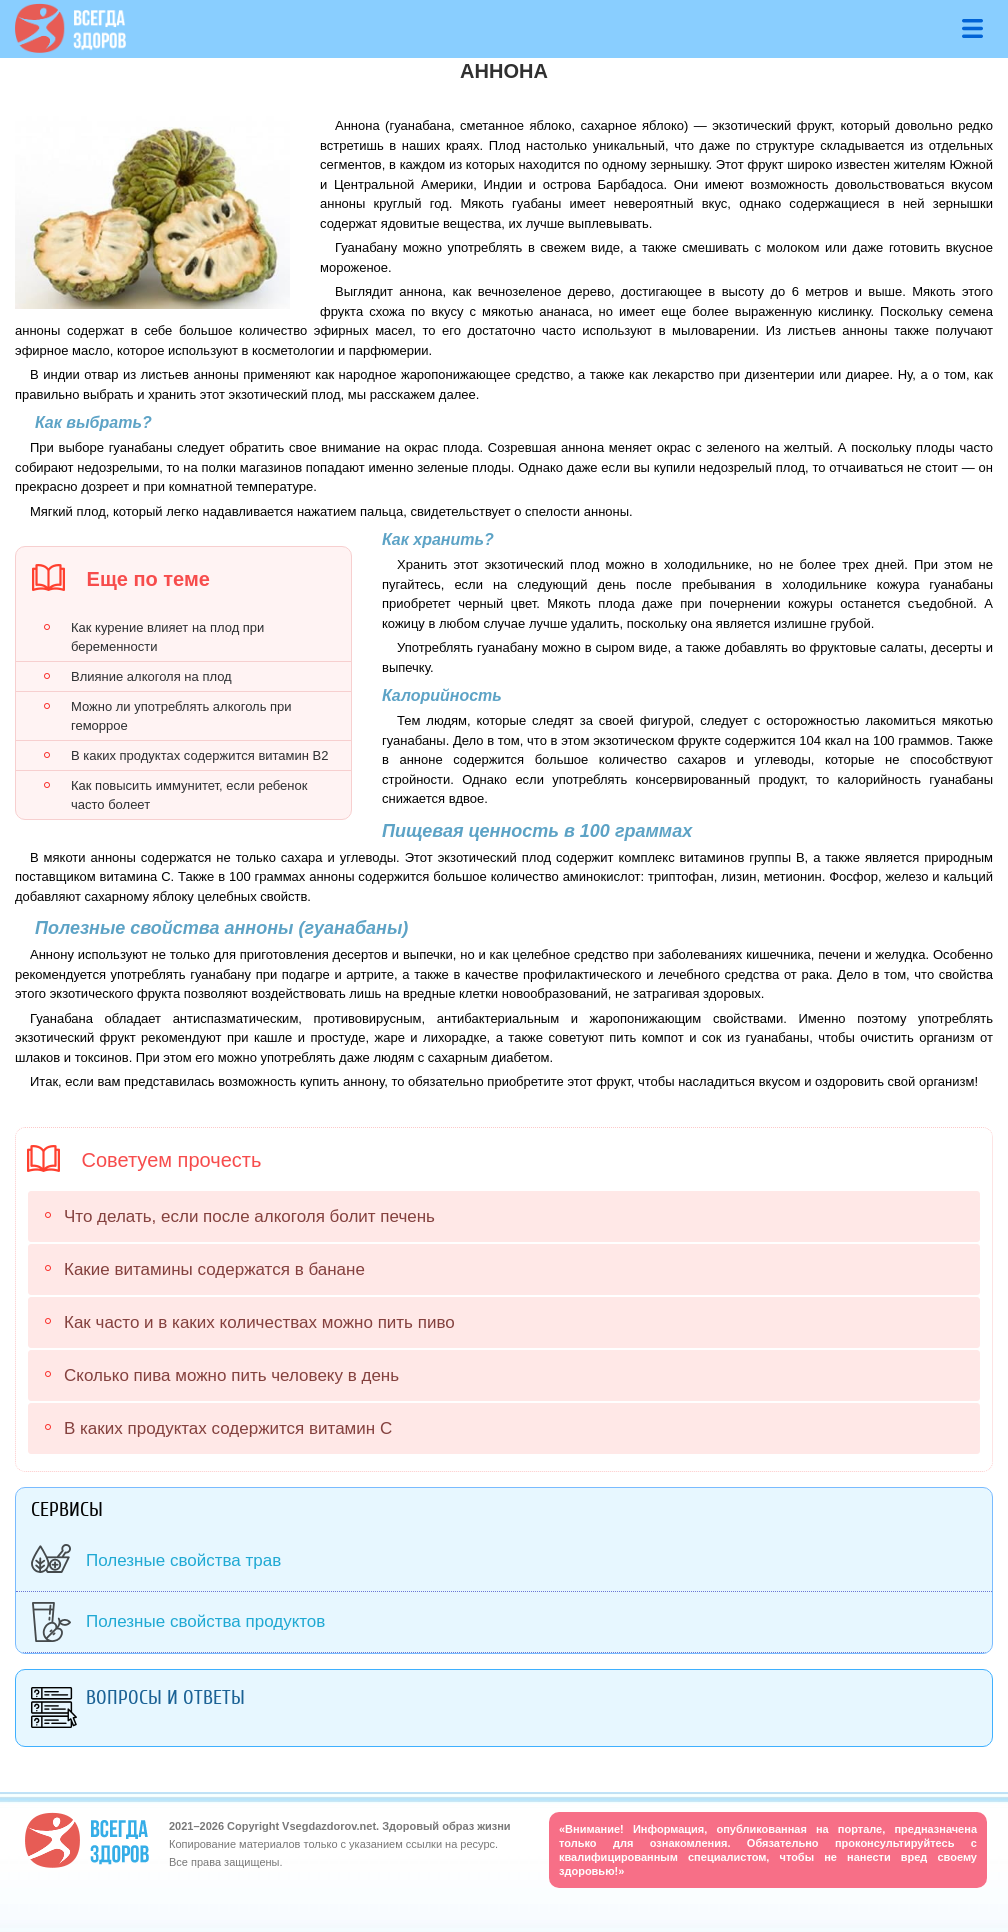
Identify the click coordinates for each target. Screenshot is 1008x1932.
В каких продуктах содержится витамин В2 (199, 755)
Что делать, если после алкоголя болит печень (249, 1216)
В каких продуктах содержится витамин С (228, 1428)
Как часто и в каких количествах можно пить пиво (259, 1322)
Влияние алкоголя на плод (151, 676)
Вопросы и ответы (165, 1697)
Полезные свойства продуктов (205, 1621)
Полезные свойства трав (183, 1560)
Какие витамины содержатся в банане (214, 1269)
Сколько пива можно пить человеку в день (231, 1375)
